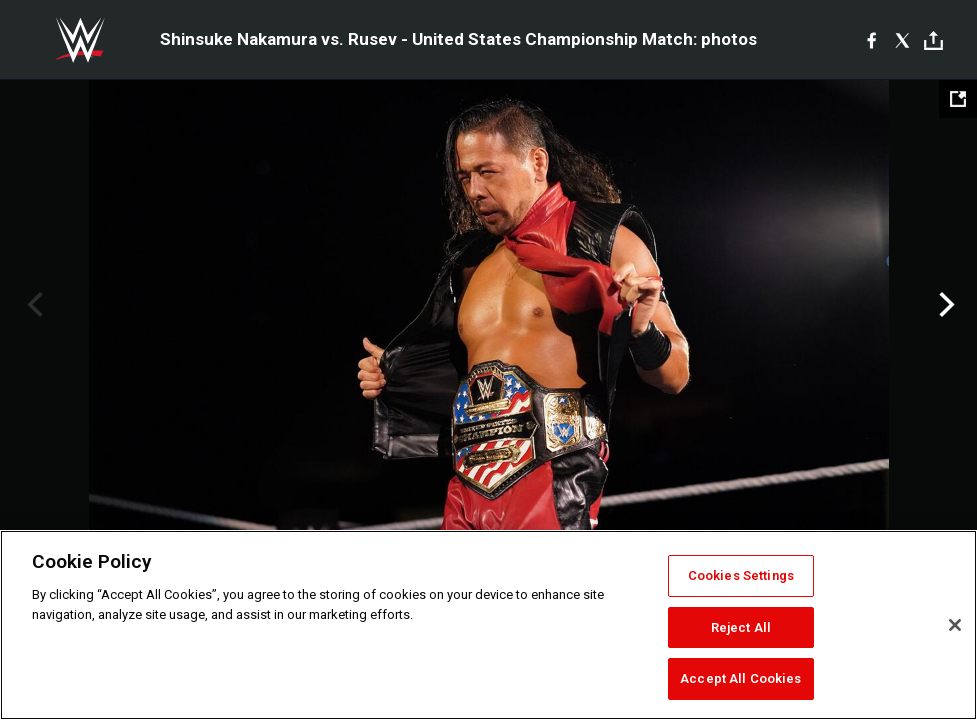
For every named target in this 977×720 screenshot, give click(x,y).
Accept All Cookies (740, 678)
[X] (902, 40)
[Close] (955, 625)
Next (944, 305)
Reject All (741, 627)
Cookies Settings (741, 575)
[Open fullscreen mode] (958, 99)
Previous (32, 305)
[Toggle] (933, 40)
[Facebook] (871, 40)
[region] (488, 625)
